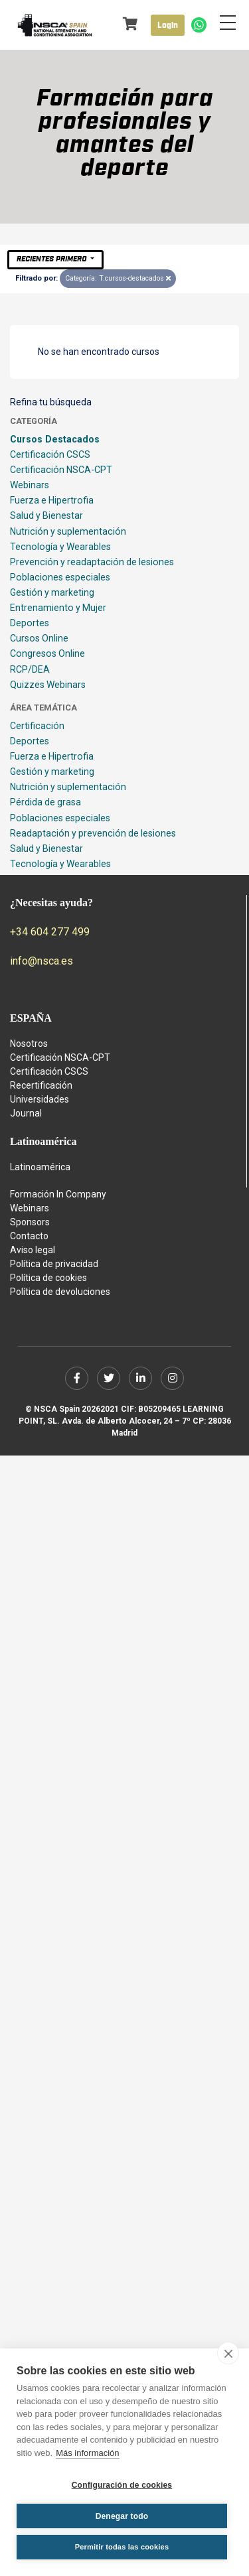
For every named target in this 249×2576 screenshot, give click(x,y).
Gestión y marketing (52, 592)
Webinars (29, 485)
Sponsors (30, 1222)
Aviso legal (32, 1250)
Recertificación (41, 1085)
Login (167, 25)
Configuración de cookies (122, 2485)
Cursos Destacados (55, 439)
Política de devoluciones (60, 1291)
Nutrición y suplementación (68, 531)
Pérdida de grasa (45, 802)
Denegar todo (122, 2516)
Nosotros (29, 1043)
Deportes (29, 623)
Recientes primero (52, 259)
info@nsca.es (41, 961)
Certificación (37, 725)
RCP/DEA (30, 669)
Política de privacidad (54, 1263)
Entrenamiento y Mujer (58, 607)
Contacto (29, 1236)
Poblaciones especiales (60, 577)
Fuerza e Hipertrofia (52, 500)
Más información (87, 2453)
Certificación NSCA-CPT (61, 469)
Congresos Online (47, 653)
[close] (228, 2353)
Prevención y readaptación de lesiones (92, 562)
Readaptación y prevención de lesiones (93, 833)
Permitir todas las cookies (122, 2547)
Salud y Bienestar (46, 515)
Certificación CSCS (50, 454)
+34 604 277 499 (50, 931)
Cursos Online (39, 638)
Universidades (39, 1099)
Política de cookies (48, 1277)
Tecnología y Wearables (60, 546)
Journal (26, 1113)
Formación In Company (58, 1194)
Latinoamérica (40, 1167)
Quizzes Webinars (48, 684)
